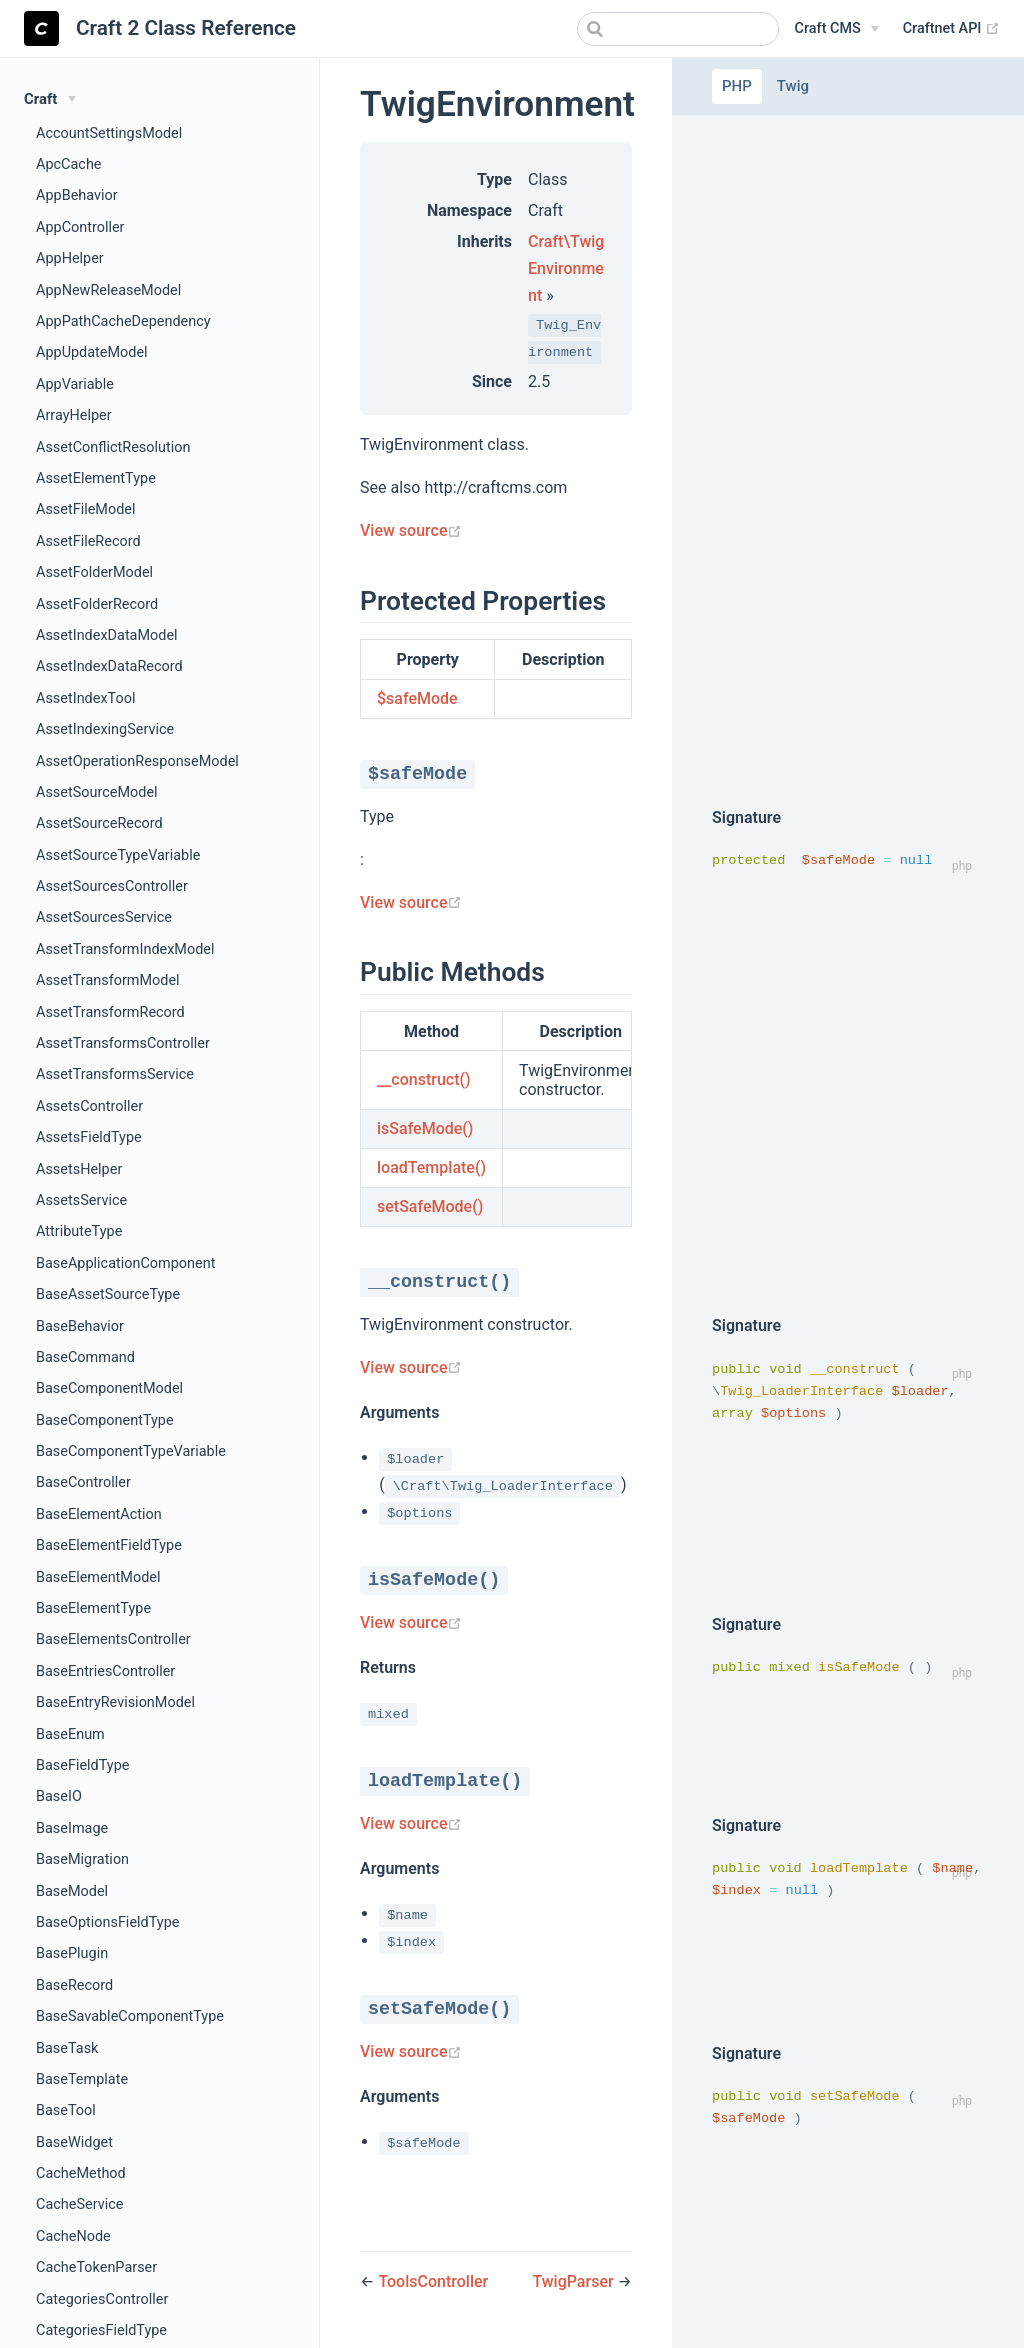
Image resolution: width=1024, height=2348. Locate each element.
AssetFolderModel (94, 572)
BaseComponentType (105, 1420)
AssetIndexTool (85, 698)
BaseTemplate (82, 2079)
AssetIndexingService (105, 729)
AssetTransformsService (115, 1074)
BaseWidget (74, 2142)
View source (411, 530)
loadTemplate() (431, 1167)
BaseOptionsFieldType (107, 1922)
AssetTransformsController (123, 1043)
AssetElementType (96, 478)
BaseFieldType (82, 1765)
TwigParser (574, 2281)
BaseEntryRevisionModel (115, 1702)
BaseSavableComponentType (130, 2016)
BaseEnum (70, 1734)
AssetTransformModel (108, 980)
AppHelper (70, 258)
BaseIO (59, 1796)
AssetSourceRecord (99, 823)
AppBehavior (77, 195)
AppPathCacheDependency (123, 321)
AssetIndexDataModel (107, 635)
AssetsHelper (79, 1169)
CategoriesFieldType (101, 2330)
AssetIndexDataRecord (109, 666)
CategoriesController (102, 2299)
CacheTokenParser (96, 2267)
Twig (793, 86)
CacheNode (73, 2236)
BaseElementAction (99, 1514)
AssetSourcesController (112, 886)
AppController (80, 227)
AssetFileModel (86, 509)
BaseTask (67, 2048)
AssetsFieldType (89, 1137)
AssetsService (81, 1200)
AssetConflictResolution (113, 447)
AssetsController (89, 1106)
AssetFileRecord (88, 541)
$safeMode (417, 698)
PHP (737, 86)
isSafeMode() (425, 1128)
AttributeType (79, 1231)
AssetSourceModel (97, 792)
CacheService (79, 2204)
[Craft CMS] (837, 29)
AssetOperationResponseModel (137, 761)
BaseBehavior (80, 1326)
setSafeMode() (430, 1206)
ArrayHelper (74, 415)
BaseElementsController (113, 1639)
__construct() (424, 1079)
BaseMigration (82, 1859)
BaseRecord (74, 1985)
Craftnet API (951, 29)
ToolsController (433, 2281)
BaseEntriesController (105, 1671)
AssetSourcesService (104, 917)
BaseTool (66, 2110)
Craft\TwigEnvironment (566, 268)
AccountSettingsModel (109, 133)
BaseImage (72, 1828)
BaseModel (72, 1891)
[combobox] (678, 29)
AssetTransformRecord (110, 1012)
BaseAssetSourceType (108, 1294)
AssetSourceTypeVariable (118, 855)
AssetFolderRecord (97, 604)
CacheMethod (81, 2173)
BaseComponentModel (109, 1388)
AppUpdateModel (92, 352)
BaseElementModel (98, 1577)
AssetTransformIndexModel (125, 949)
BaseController (83, 1482)
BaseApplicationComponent (125, 1263)
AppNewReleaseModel (108, 290)
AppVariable (75, 384)
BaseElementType (93, 1608)
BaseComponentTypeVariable (131, 1451)
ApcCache (69, 164)
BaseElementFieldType (109, 1545)
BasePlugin (72, 1953)
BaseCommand (85, 1357)
